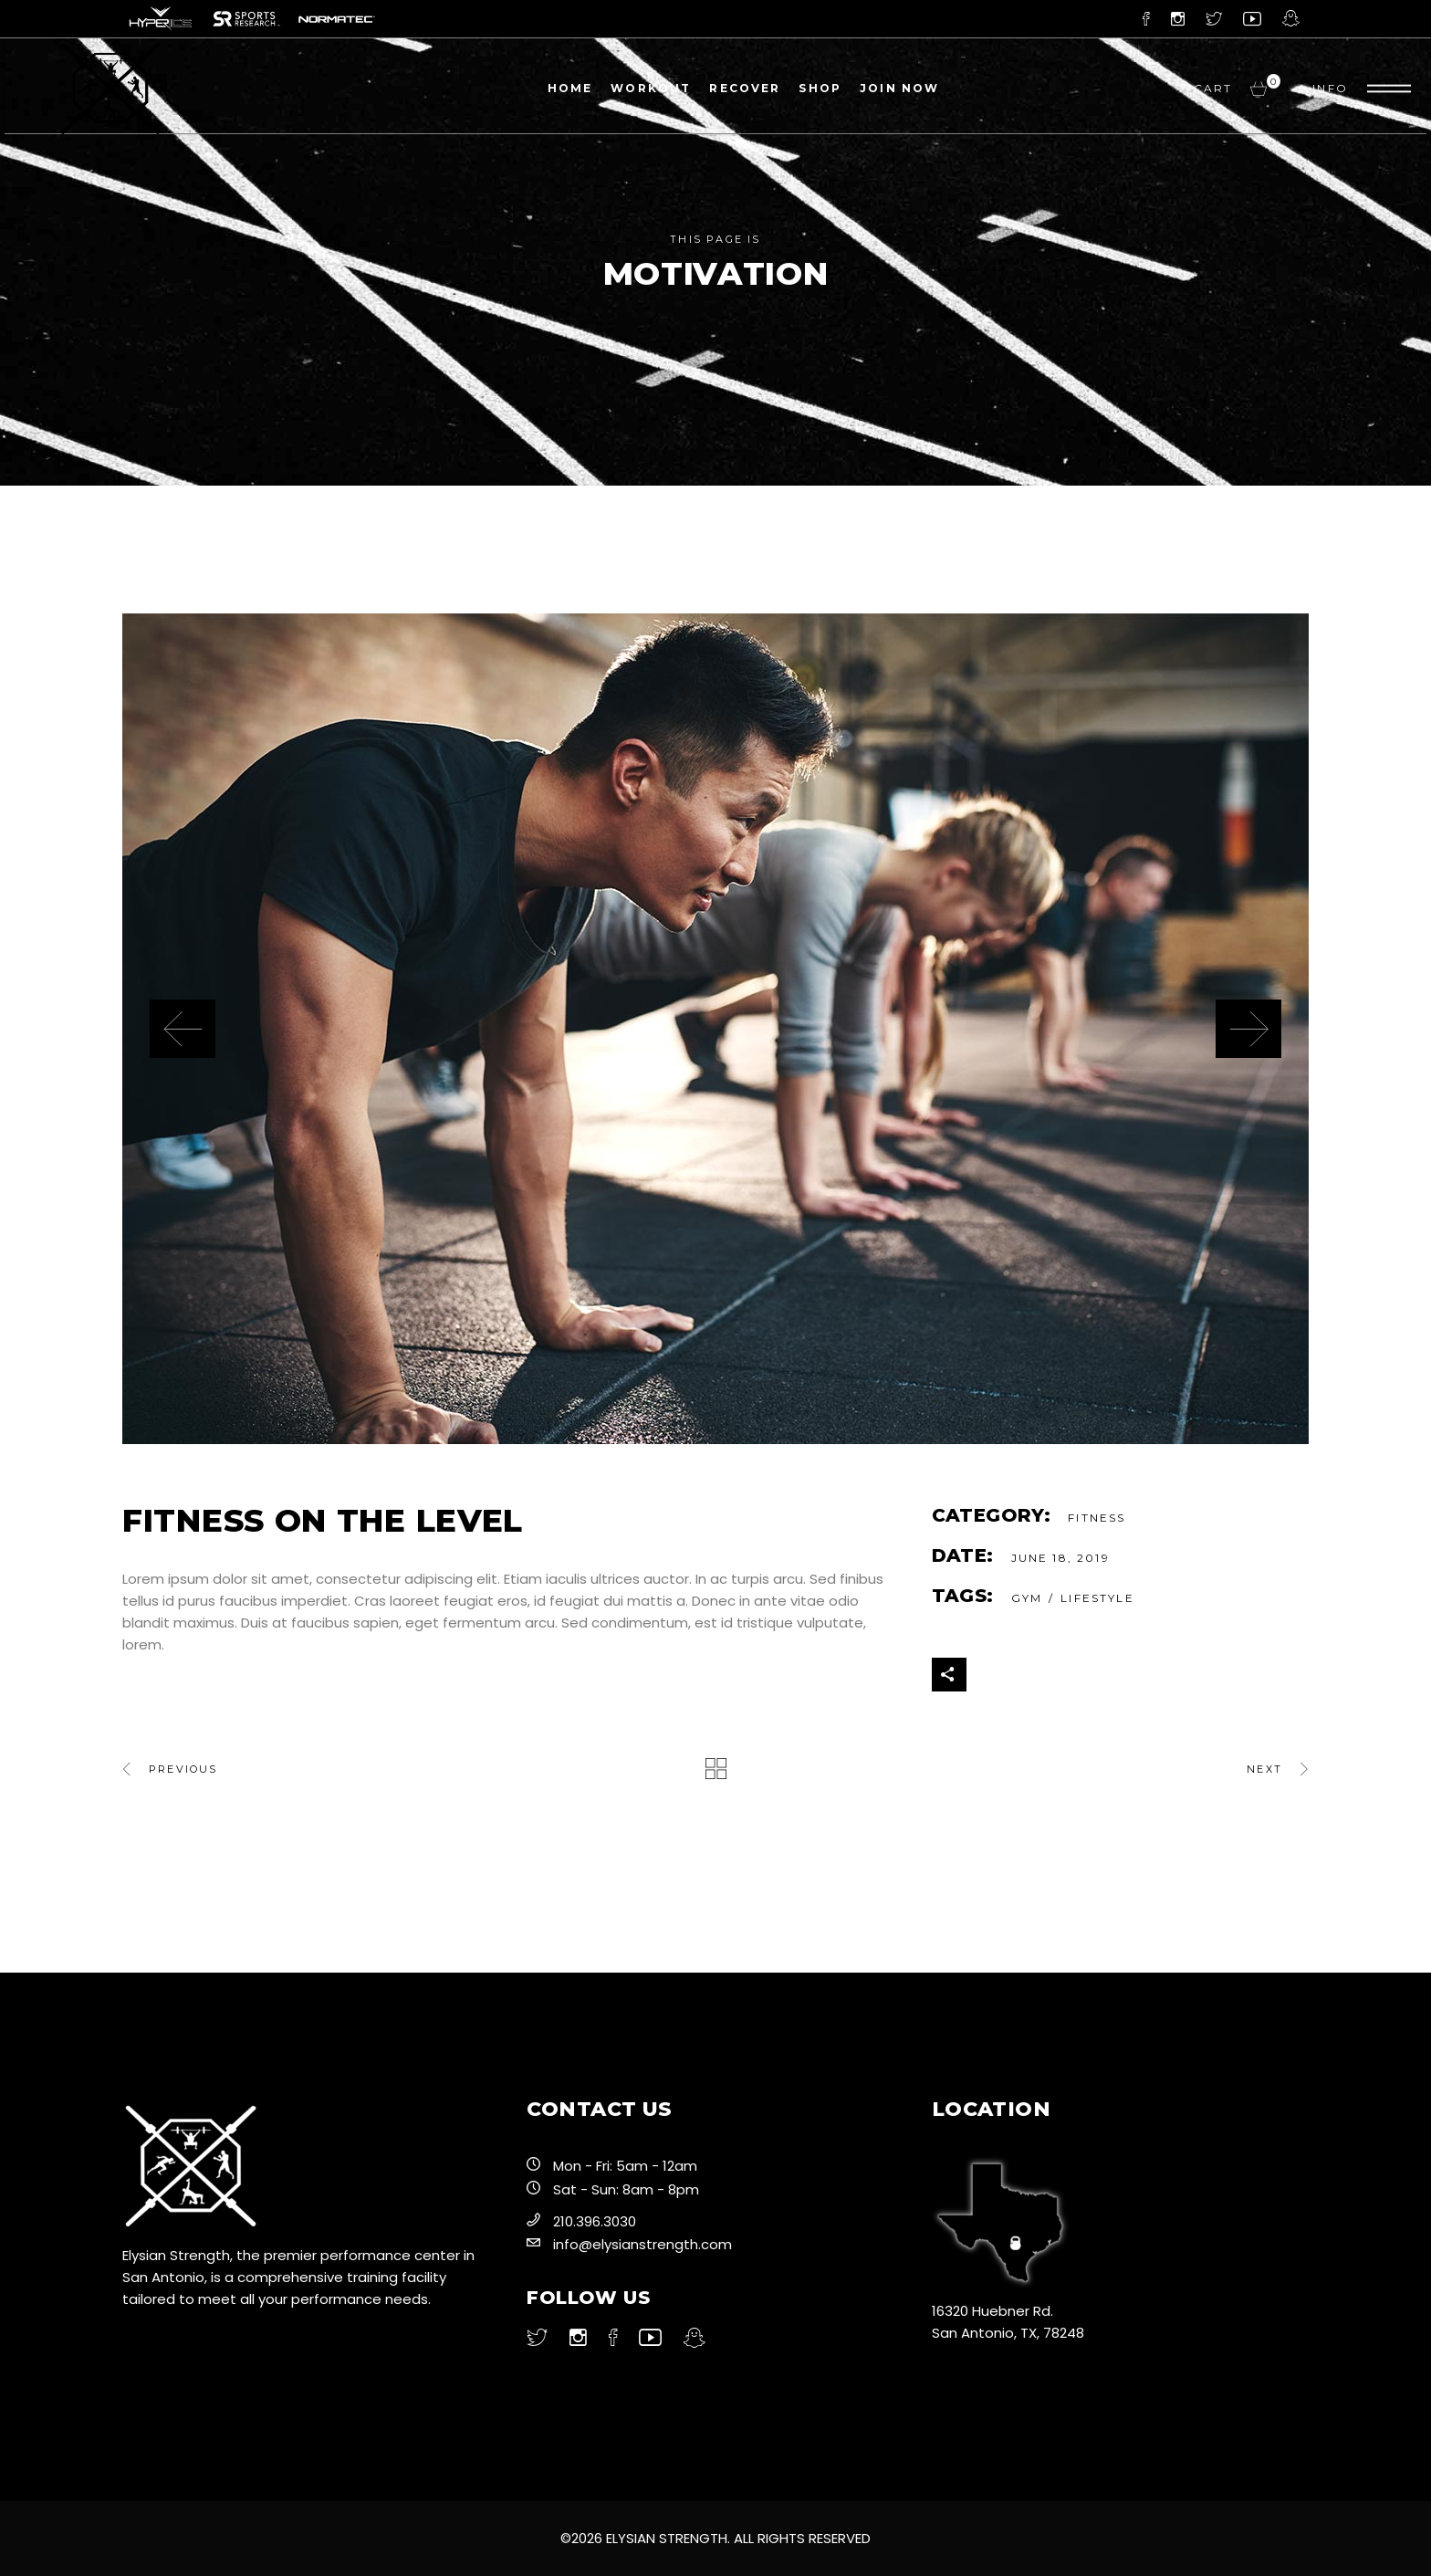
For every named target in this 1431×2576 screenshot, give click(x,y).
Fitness (1096, 1517)
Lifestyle (1096, 1598)
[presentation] (182, 1029)
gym (1026, 1598)
